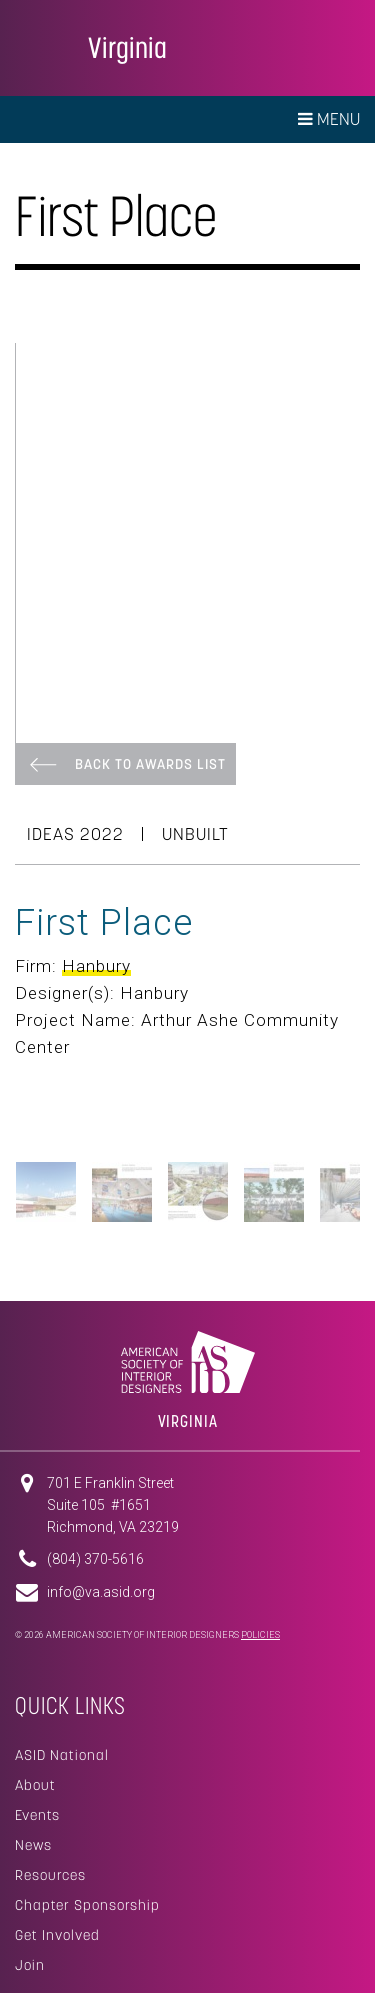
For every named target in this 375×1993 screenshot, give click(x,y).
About (35, 1785)
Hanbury (96, 966)
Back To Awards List (150, 764)
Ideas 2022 (75, 834)
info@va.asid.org (101, 1592)
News (33, 1845)
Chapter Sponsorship (87, 1905)
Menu (329, 119)
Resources (50, 1875)
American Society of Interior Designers (44, 46)
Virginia (127, 47)
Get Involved (57, 1935)
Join (30, 1965)
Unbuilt (195, 834)
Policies (260, 1635)
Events (37, 1815)
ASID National (62, 1755)
